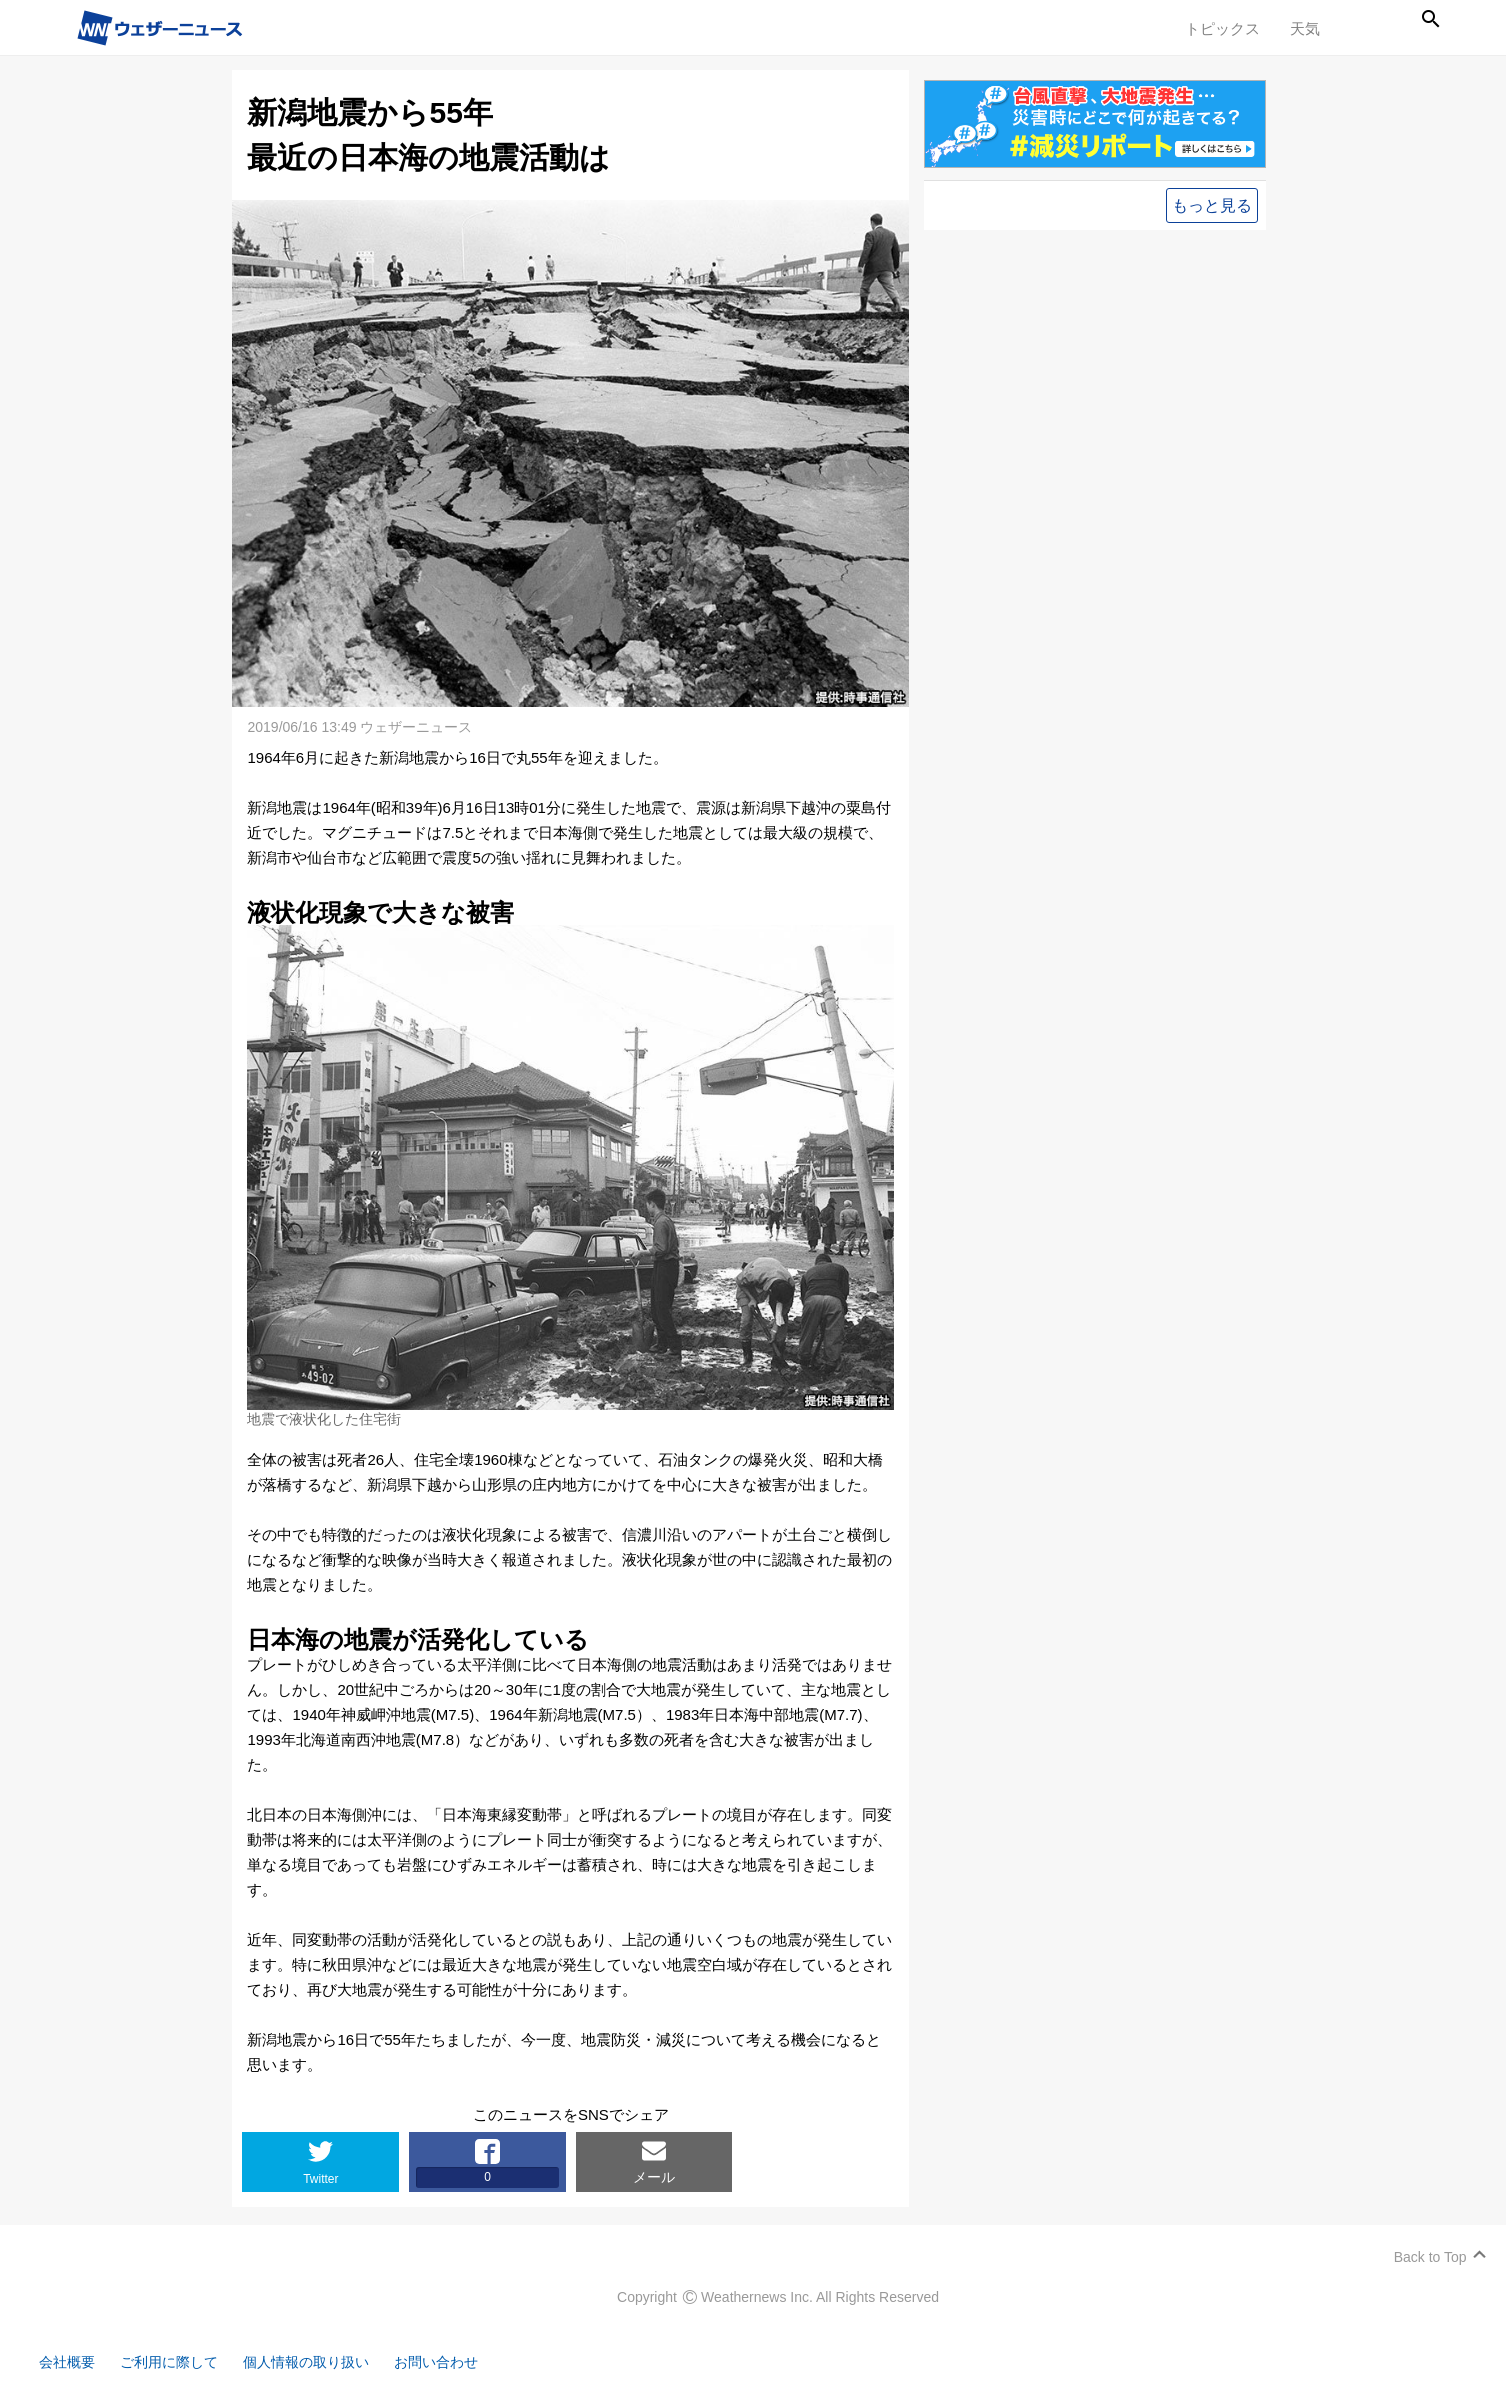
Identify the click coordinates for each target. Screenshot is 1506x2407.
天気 (1305, 28)
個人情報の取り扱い (327, 2354)
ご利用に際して (182, 2354)
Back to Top (1424, 2249)
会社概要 (75, 2354)
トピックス (1222, 28)
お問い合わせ (465, 2354)
